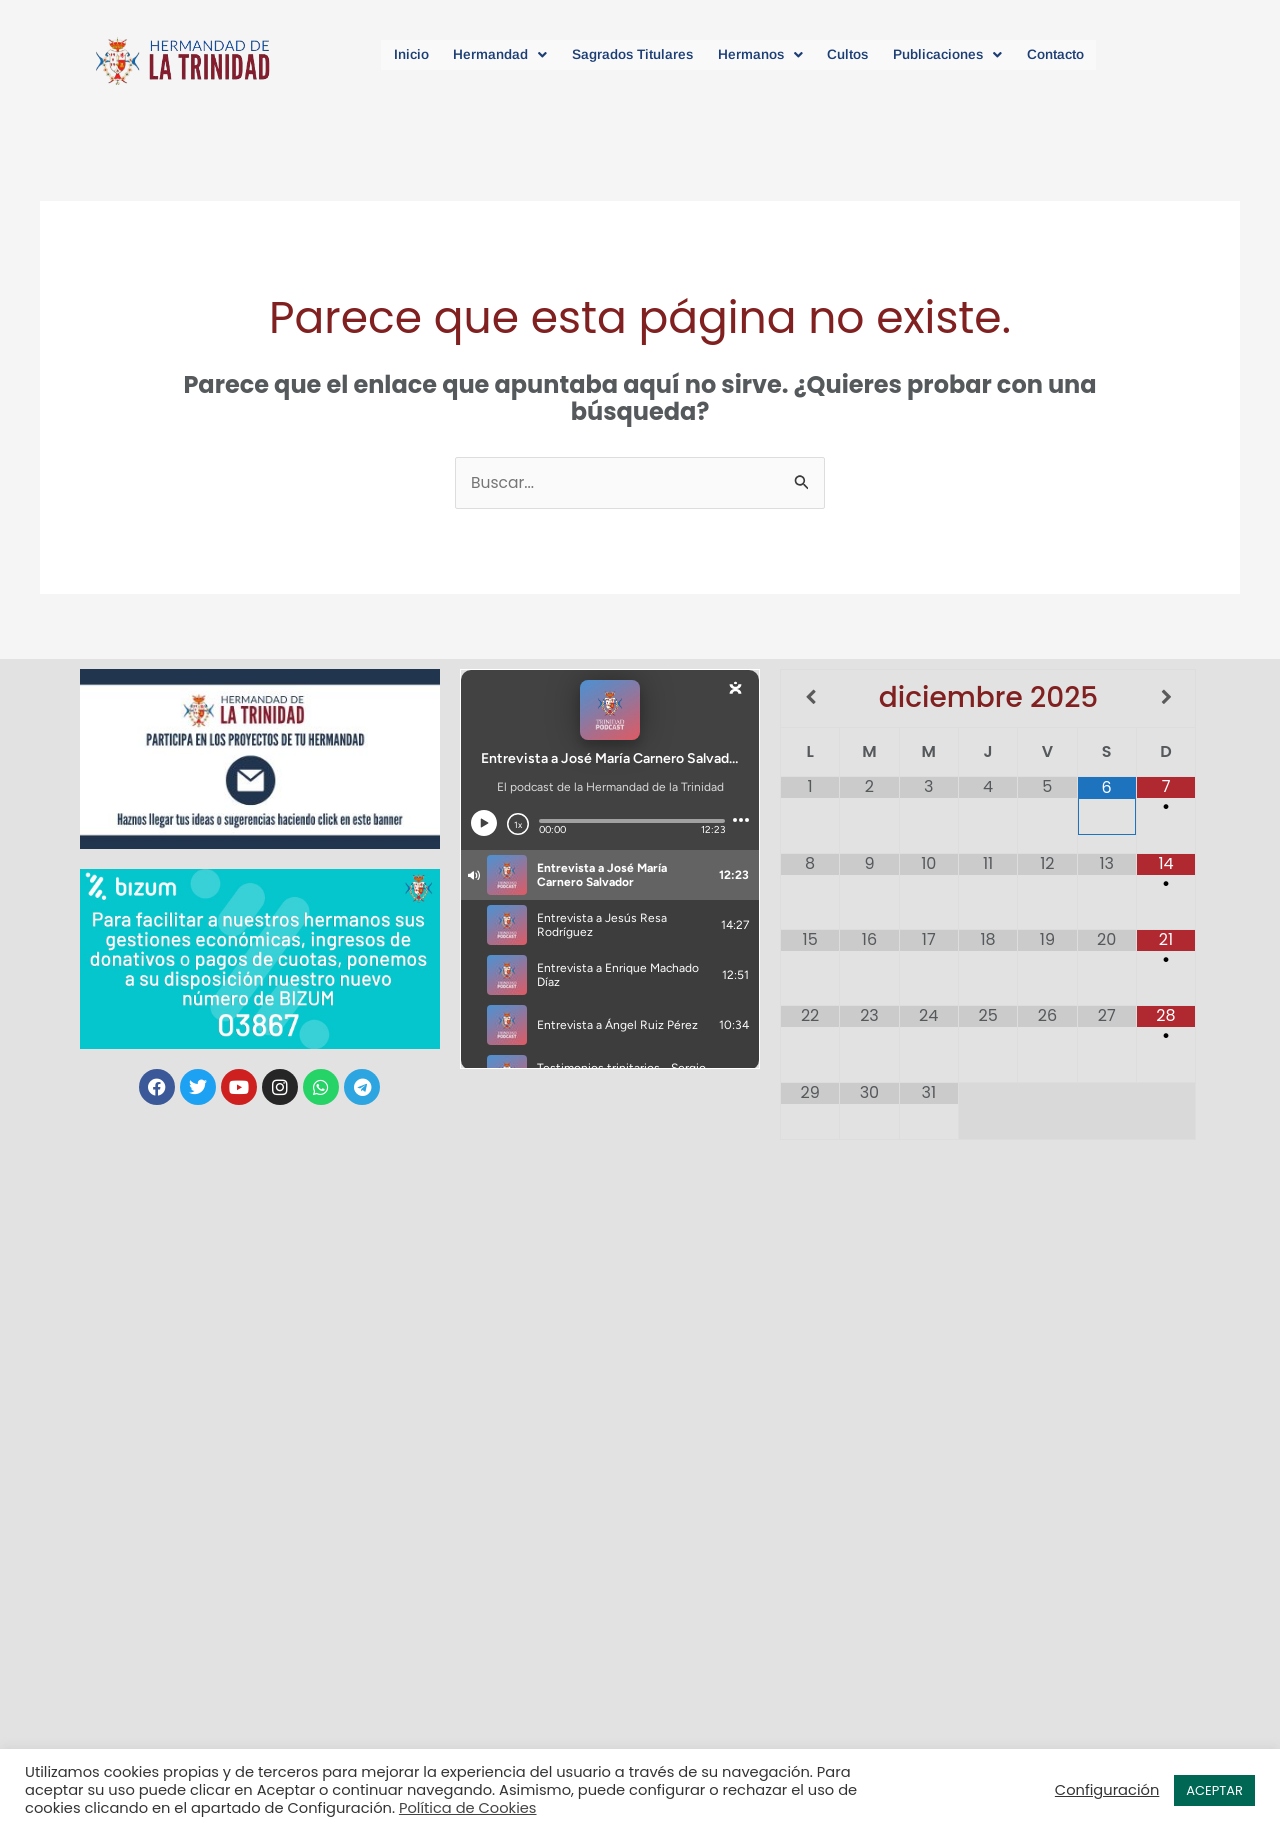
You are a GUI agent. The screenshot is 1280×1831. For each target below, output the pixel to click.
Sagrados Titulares (619, 53)
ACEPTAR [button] (1214, 1790)
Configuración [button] (1107, 1790)
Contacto (1091, 53)
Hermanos (760, 53)
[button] (473, 53)
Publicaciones (970, 53)
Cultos (859, 53)
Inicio (374, 53)
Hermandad (473, 53)
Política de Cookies (468, 1808)
